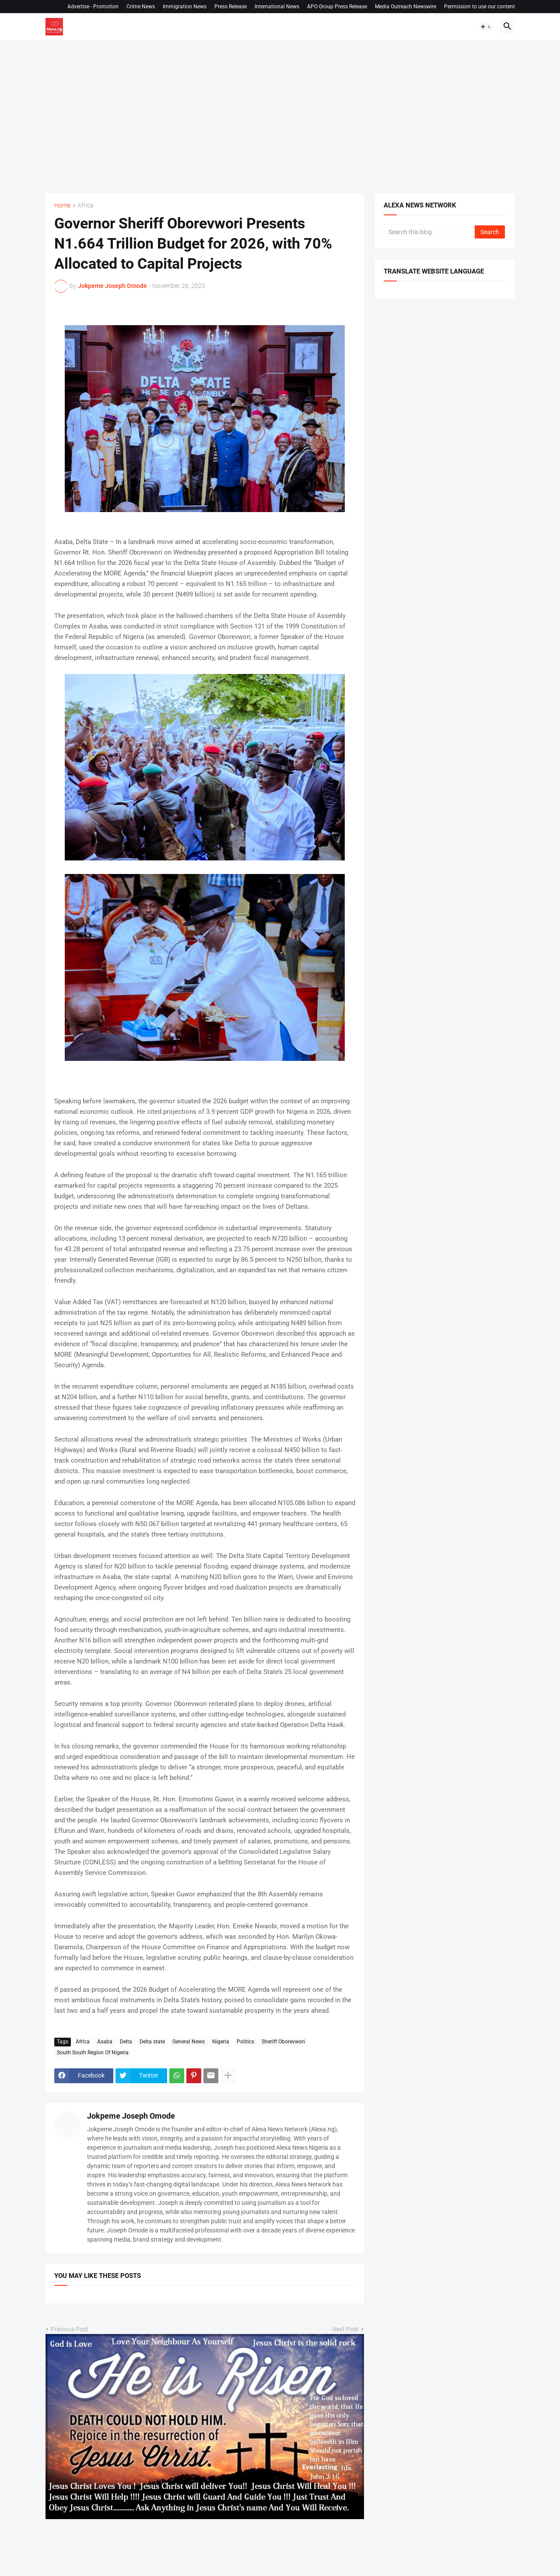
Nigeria (220, 2042)
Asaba (104, 2042)
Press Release (230, 7)
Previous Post (69, 2329)
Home (62, 205)
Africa (85, 205)
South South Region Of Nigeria (93, 2053)
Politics (245, 2042)
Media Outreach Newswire (405, 7)
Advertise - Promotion (93, 7)
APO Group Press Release (337, 7)
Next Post (345, 2329)
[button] (486, 26)
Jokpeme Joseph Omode (131, 2115)
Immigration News (184, 7)
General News (188, 2042)
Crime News (140, 7)
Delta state (152, 2042)
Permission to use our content (479, 7)
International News (277, 7)
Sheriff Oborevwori (283, 2042)
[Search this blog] (430, 232)
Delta (126, 2042)
